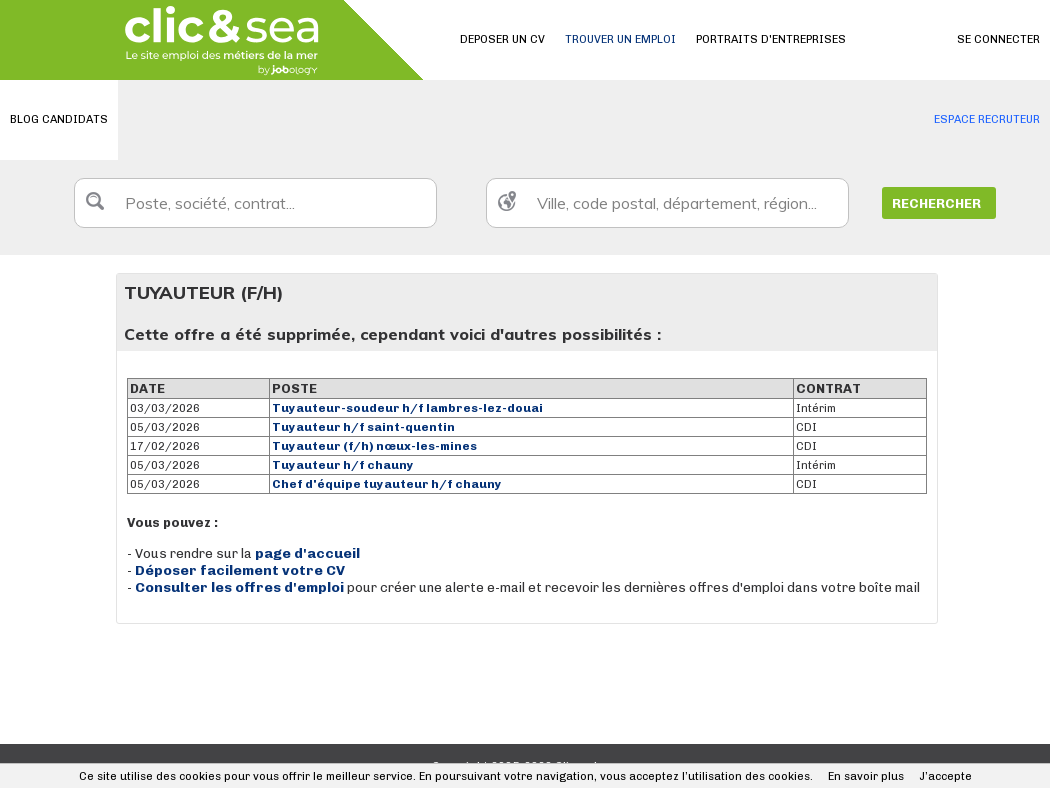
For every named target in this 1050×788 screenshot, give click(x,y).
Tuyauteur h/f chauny (343, 465)
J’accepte (945, 776)
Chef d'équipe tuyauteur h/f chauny (387, 484)
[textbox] (255, 203)
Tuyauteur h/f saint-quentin (363, 427)
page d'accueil (307, 553)
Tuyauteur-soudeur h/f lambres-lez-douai (407, 408)
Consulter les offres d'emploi (241, 587)
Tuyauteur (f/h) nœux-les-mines (374, 446)
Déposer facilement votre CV (240, 570)
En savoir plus (866, 776)
